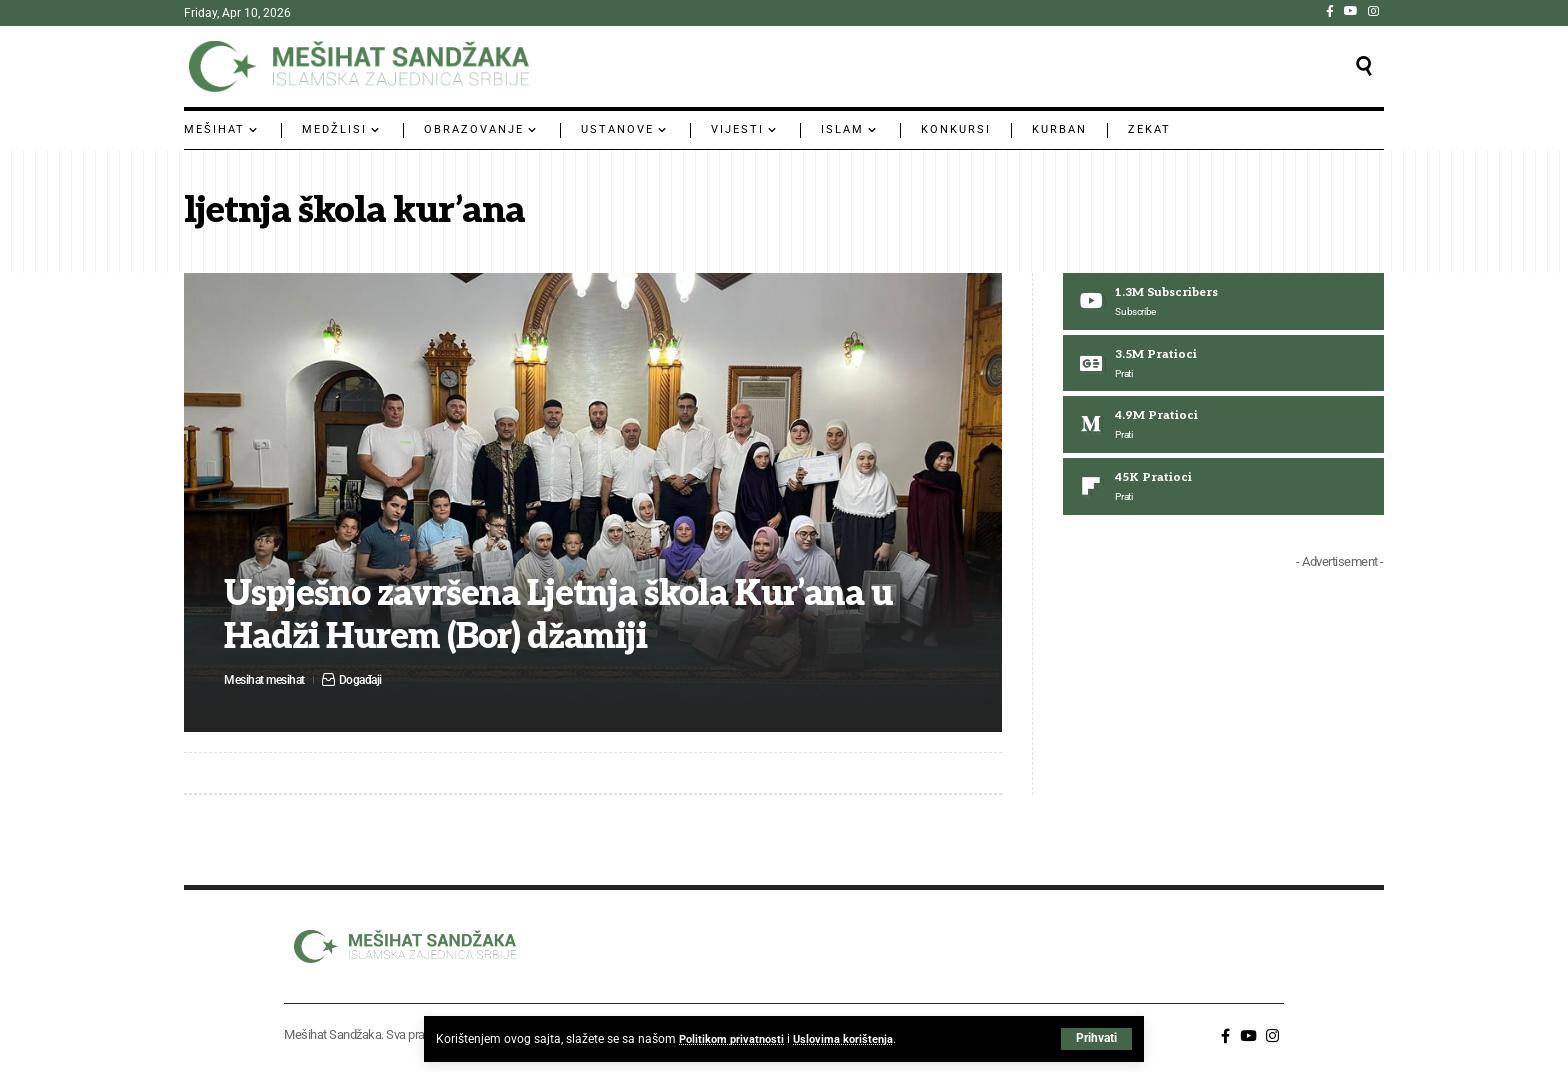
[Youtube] (1223, 302)
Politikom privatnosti (734, 1039)
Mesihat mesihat (268, 679)
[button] (1096, 1039)
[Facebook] (1330, 11)
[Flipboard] (1223, 490)
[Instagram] (1373, 11)
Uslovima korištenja (851, 1039)
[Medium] (1223, 427)
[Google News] (1223, 365)
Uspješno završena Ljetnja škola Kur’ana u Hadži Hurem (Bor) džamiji (571, 615)
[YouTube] (1351, 11)
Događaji (369, 679)
